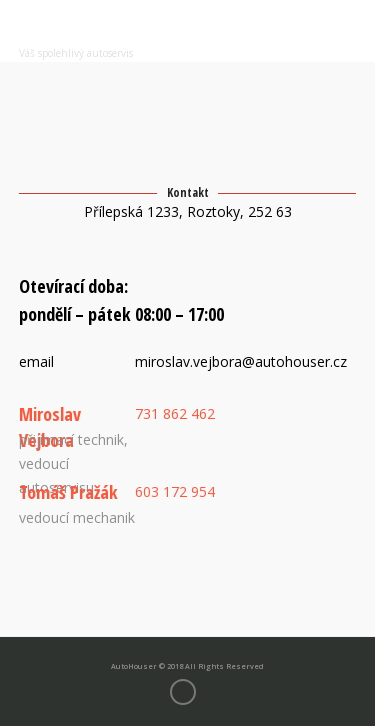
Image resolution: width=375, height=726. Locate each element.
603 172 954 (175, 491)
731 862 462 (175, 413)
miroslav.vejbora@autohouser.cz (241, 361)
